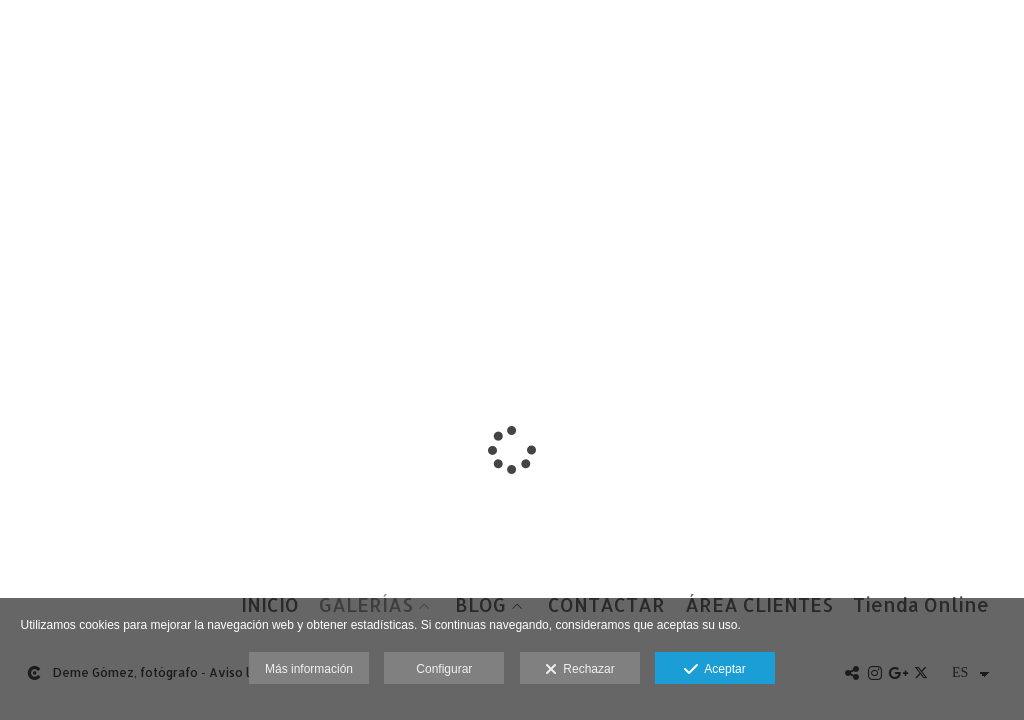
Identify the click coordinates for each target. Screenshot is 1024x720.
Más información (309, 669)
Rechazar (580, 670)
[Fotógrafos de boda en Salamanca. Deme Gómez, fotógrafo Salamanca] (18, 37)
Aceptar (714, 670)
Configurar (444, 669)
